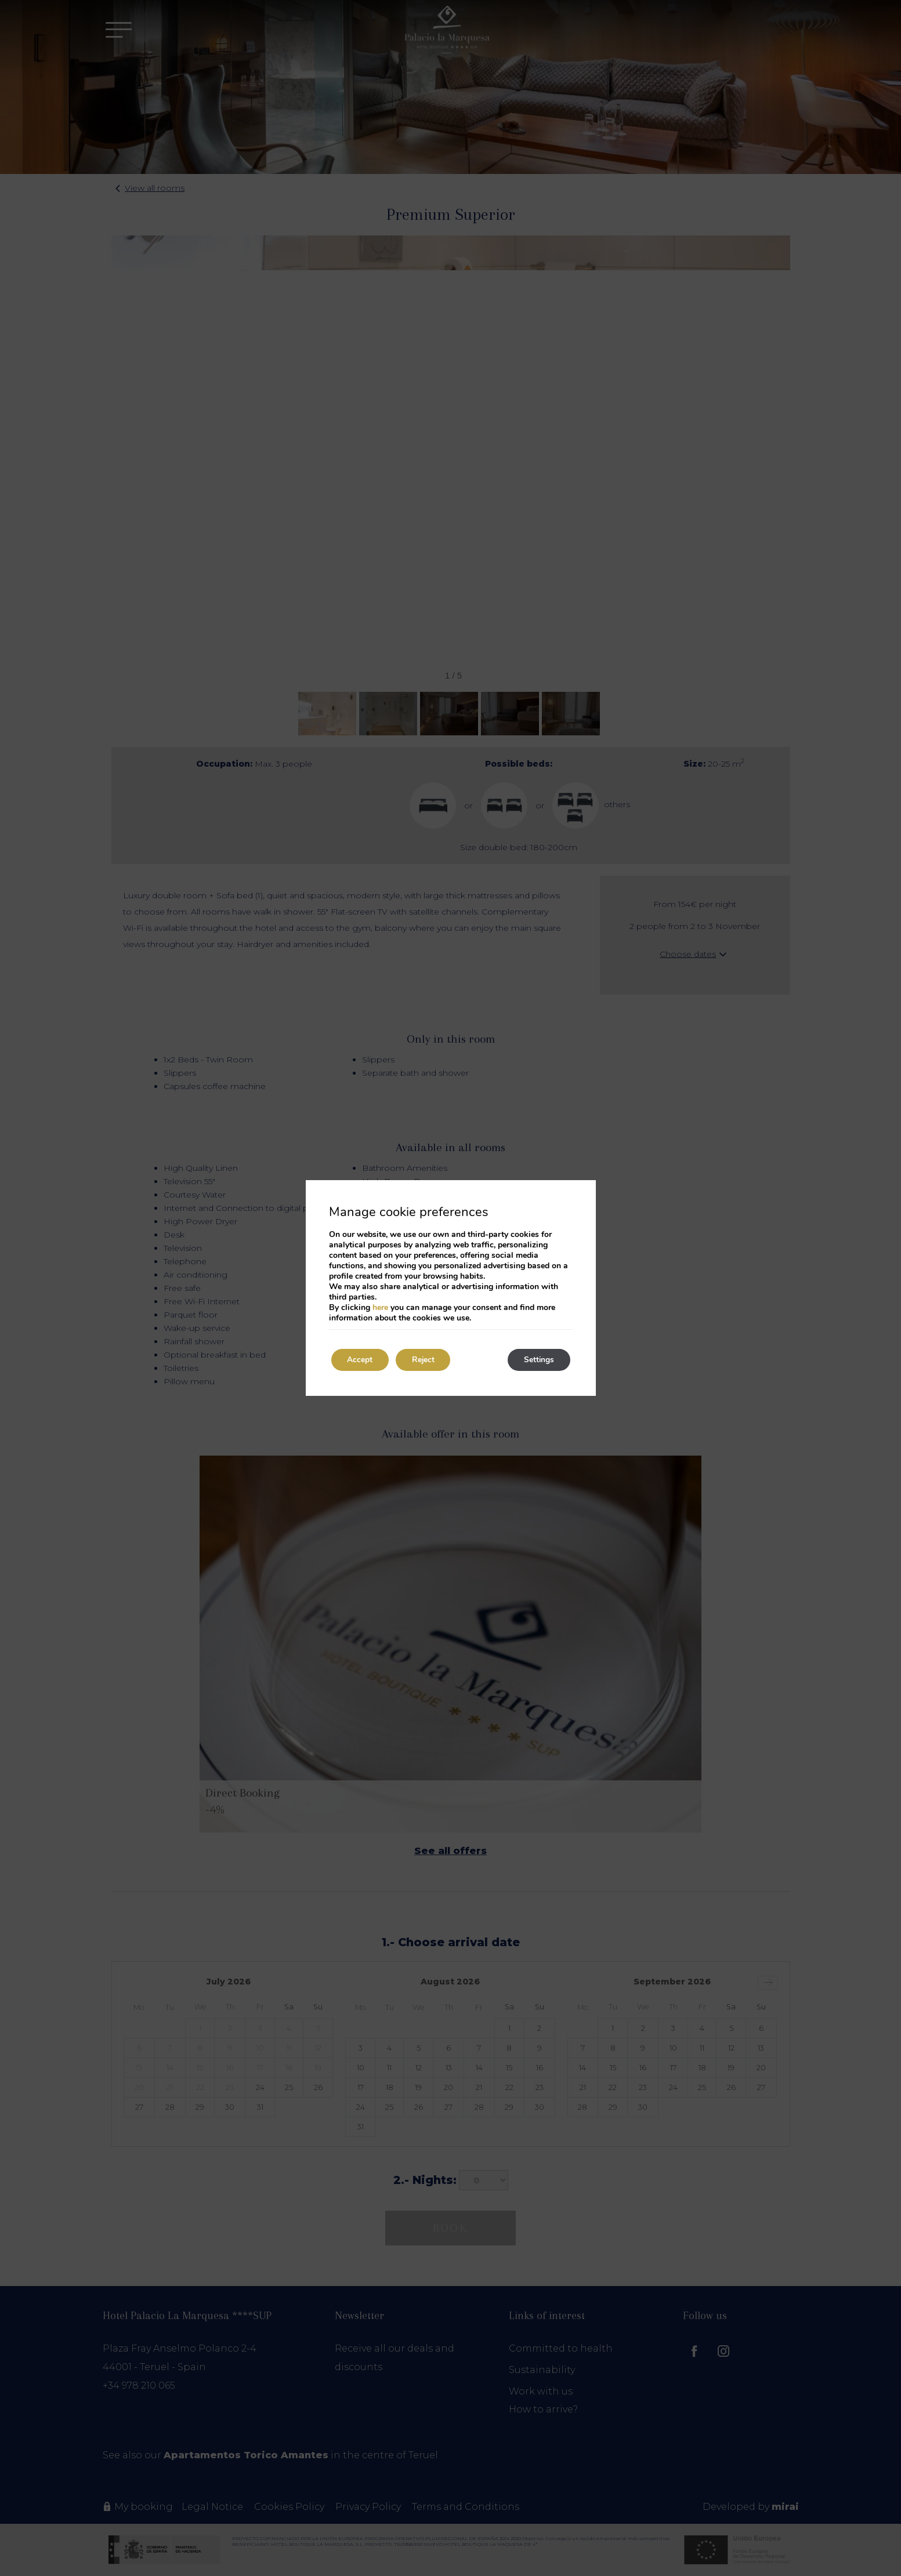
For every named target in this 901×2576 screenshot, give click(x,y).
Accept (361, 1359)
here (380, 1306)
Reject (427, 1359)
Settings (537, 1359)
